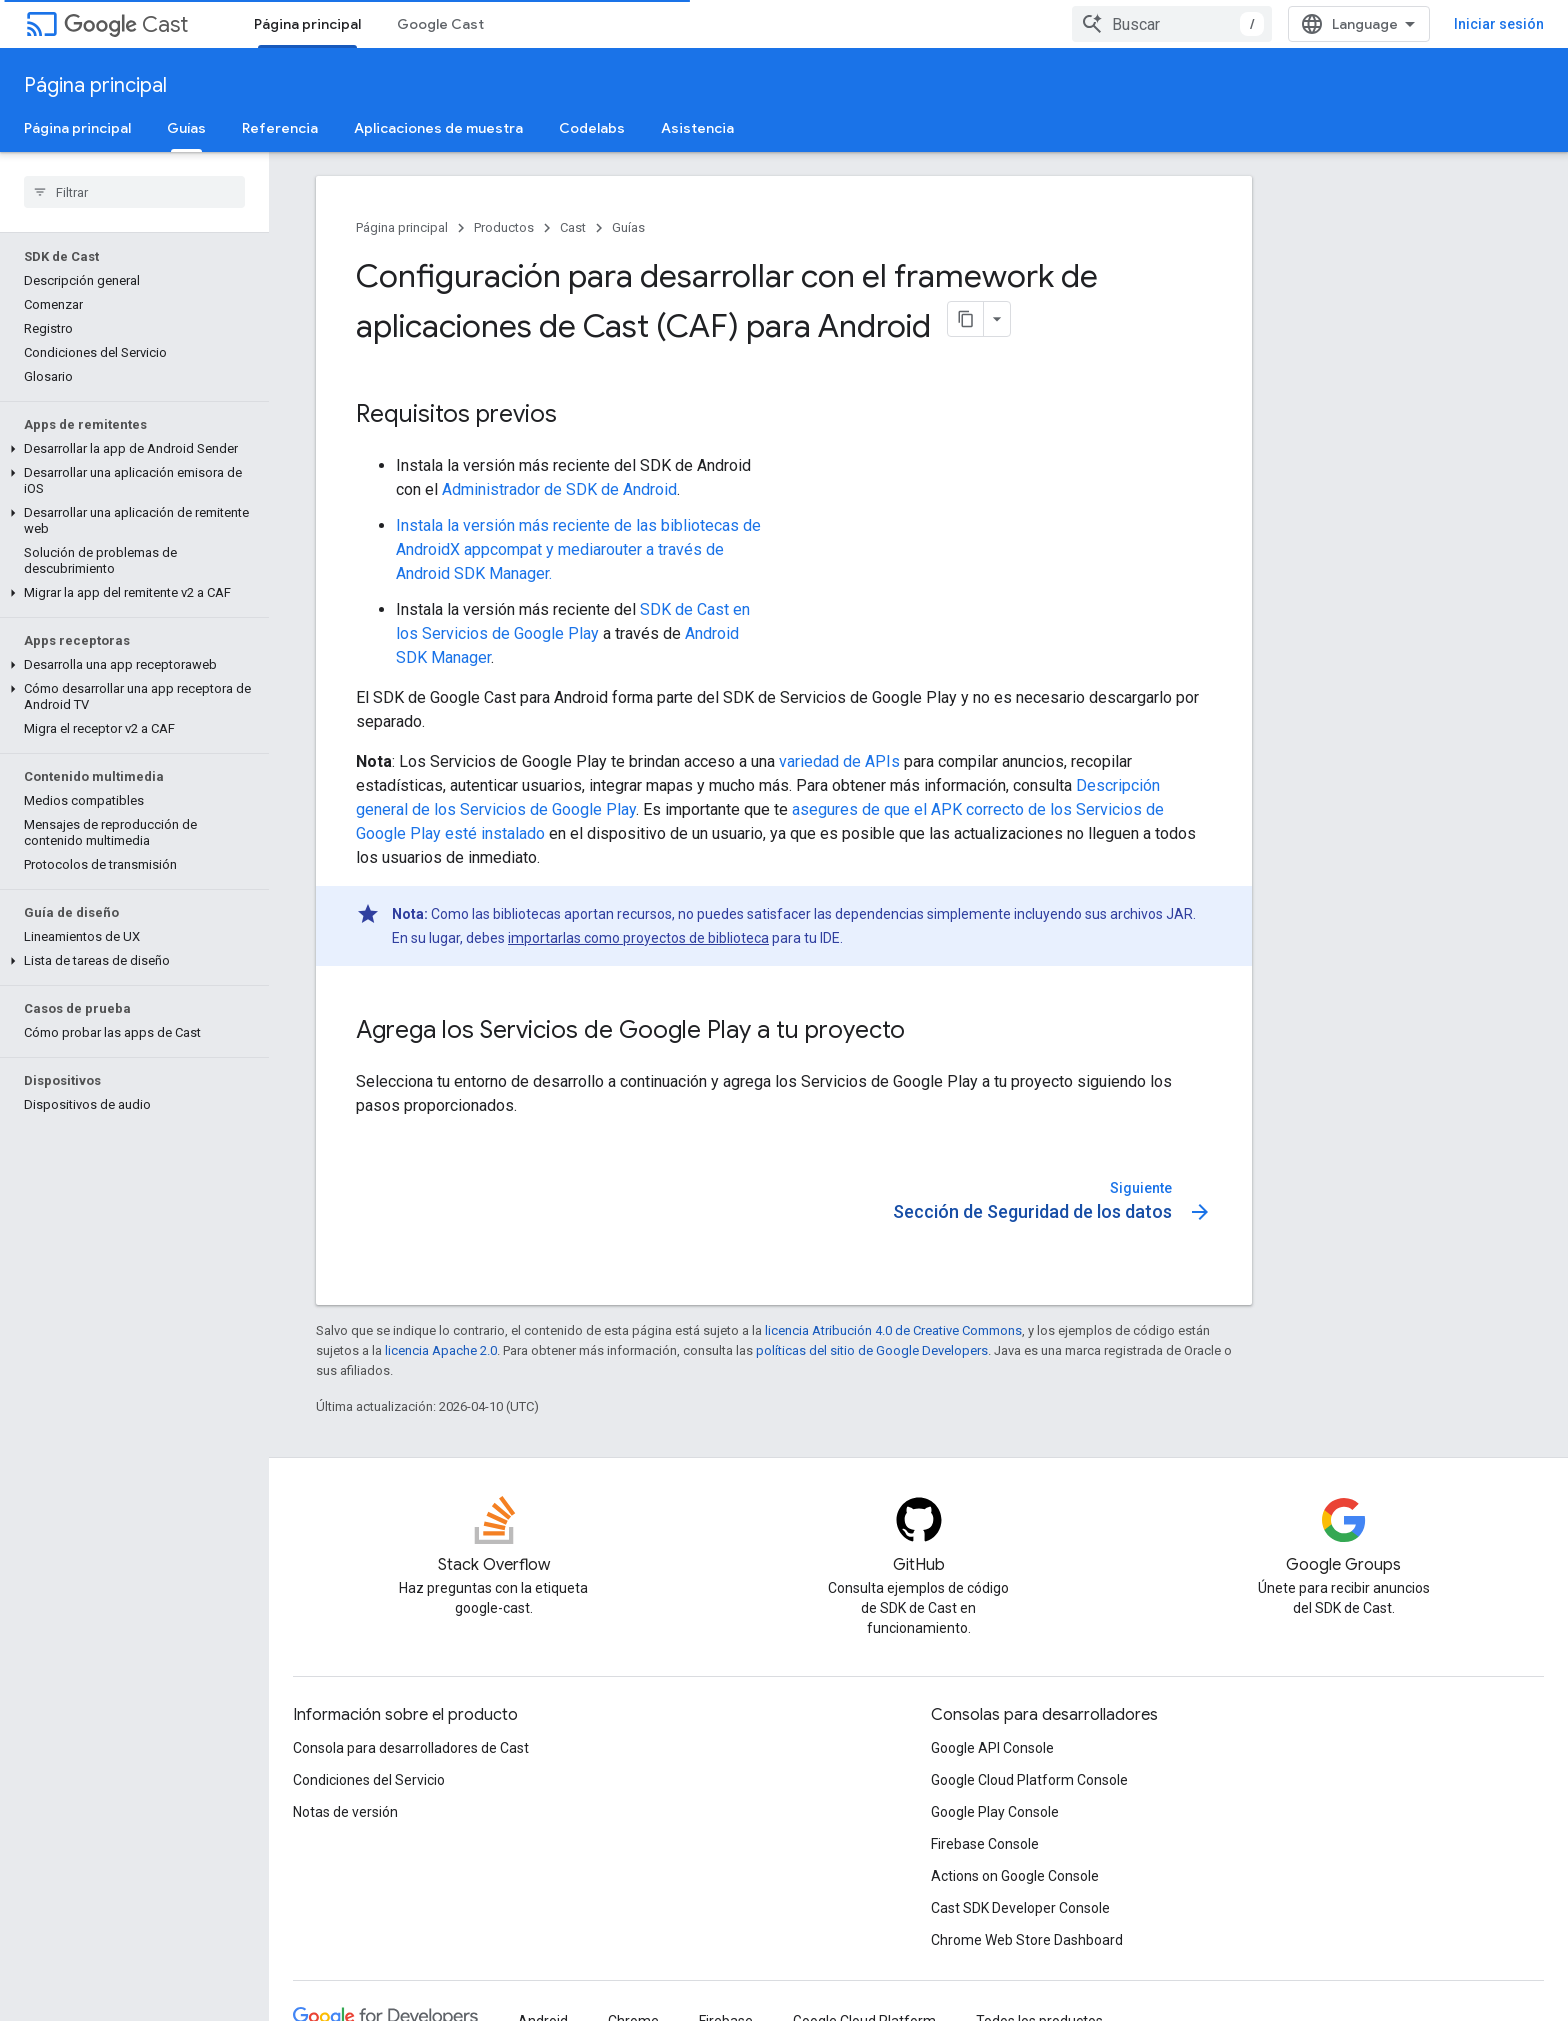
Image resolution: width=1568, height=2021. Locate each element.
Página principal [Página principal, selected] (307, 24)
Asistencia (697, 128)
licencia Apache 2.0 (441, 1350)
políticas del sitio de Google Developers (872, 1350)
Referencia (280, 128)
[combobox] (1172, 24)
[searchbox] (134, 192)
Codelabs (592, 128)
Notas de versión (345, 1812)
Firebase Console (985, 1844)
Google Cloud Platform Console (1029, 1780)
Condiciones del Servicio (369, 1780)
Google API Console (992, 1748)
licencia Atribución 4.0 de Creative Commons (893, 1330)
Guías (628, 227)
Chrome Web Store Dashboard (1027, 1940)
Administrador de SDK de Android (559, 489)
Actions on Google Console (1015, 1876)
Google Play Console (995, 1812)
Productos (504, 227)
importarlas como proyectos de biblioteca (638, 938)
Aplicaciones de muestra (438, 128)
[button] (130, 449)
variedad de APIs (839, 761)
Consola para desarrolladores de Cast (411, 1748)
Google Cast (440, 24)
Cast (126, 24)
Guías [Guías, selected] (186, 128)
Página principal (95, 85)
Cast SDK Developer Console (1020, 1908)
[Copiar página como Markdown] (966, 319)
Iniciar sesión (1499, 24)
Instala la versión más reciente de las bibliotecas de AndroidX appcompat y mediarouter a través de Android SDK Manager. (578, 549)
